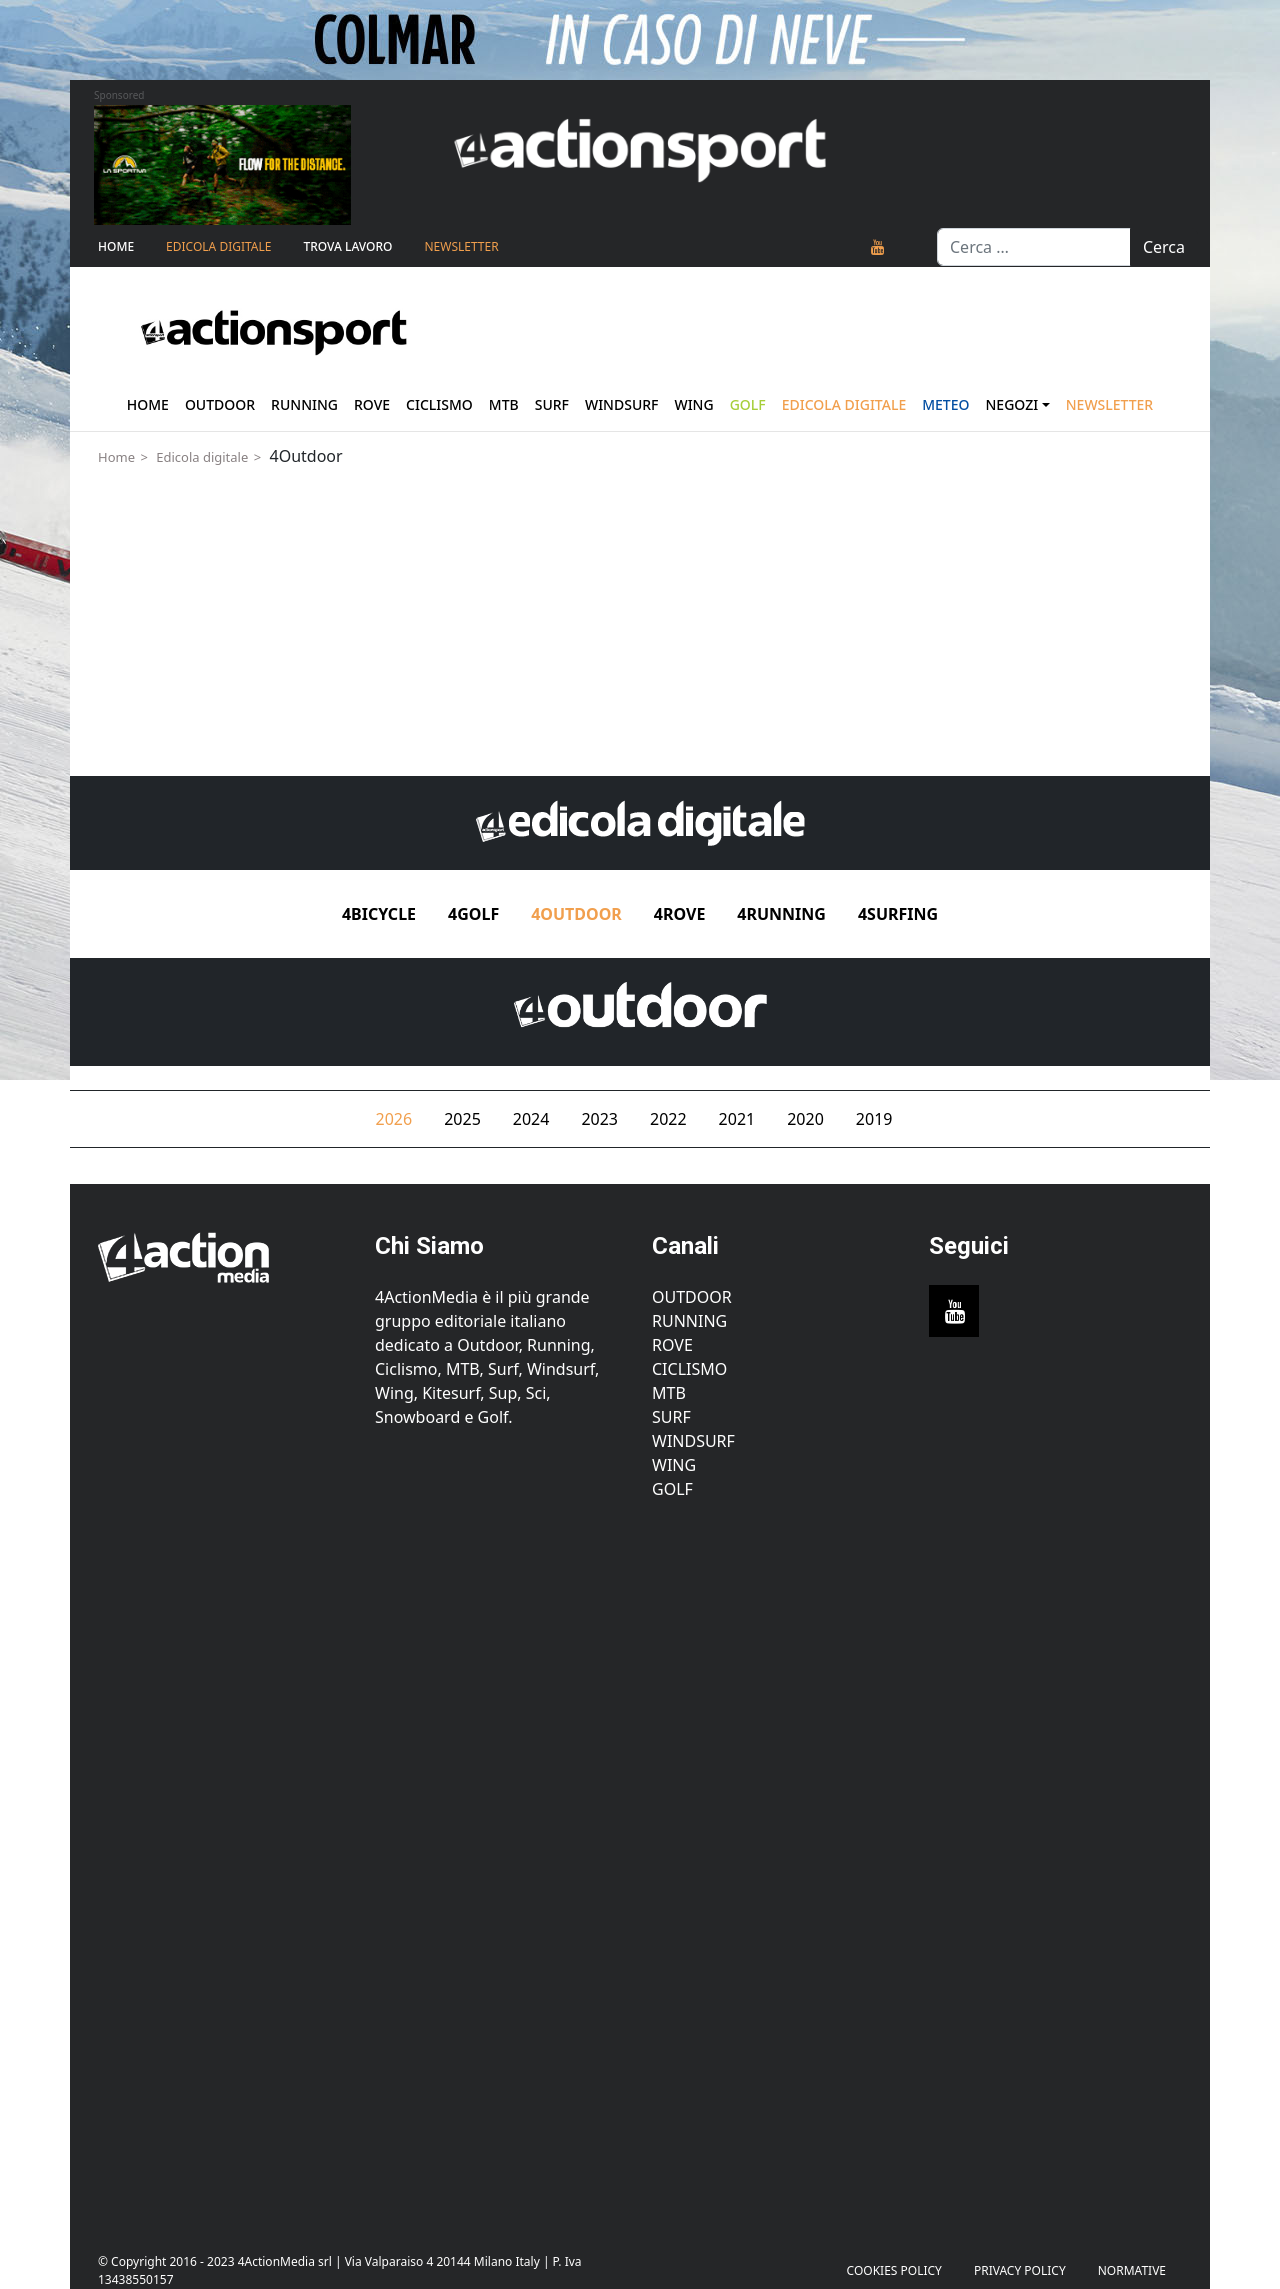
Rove (372, 404)
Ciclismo (439, 404)
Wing (693, 404)
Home (116, 246)
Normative (1132, 2270)
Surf (552, 404)
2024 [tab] (531, 1119)
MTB (669, 1393)
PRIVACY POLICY (1020, 2270)
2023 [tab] (599, 1119)
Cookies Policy (894, 2270)
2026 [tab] (394, 1119)
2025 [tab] (462, 1119)
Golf (672, 1489)
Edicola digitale (202, 457)
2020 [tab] (805, 1119)
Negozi (1012, 404)
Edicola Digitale (218, 246)
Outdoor (220, 404)
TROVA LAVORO (347, 246)
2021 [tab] (737, 1119)
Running (304, 404)
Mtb (504, 404)
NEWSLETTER (461, 246)
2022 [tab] (668, 1119)
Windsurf (622, 404)
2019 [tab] (874, 1119)
